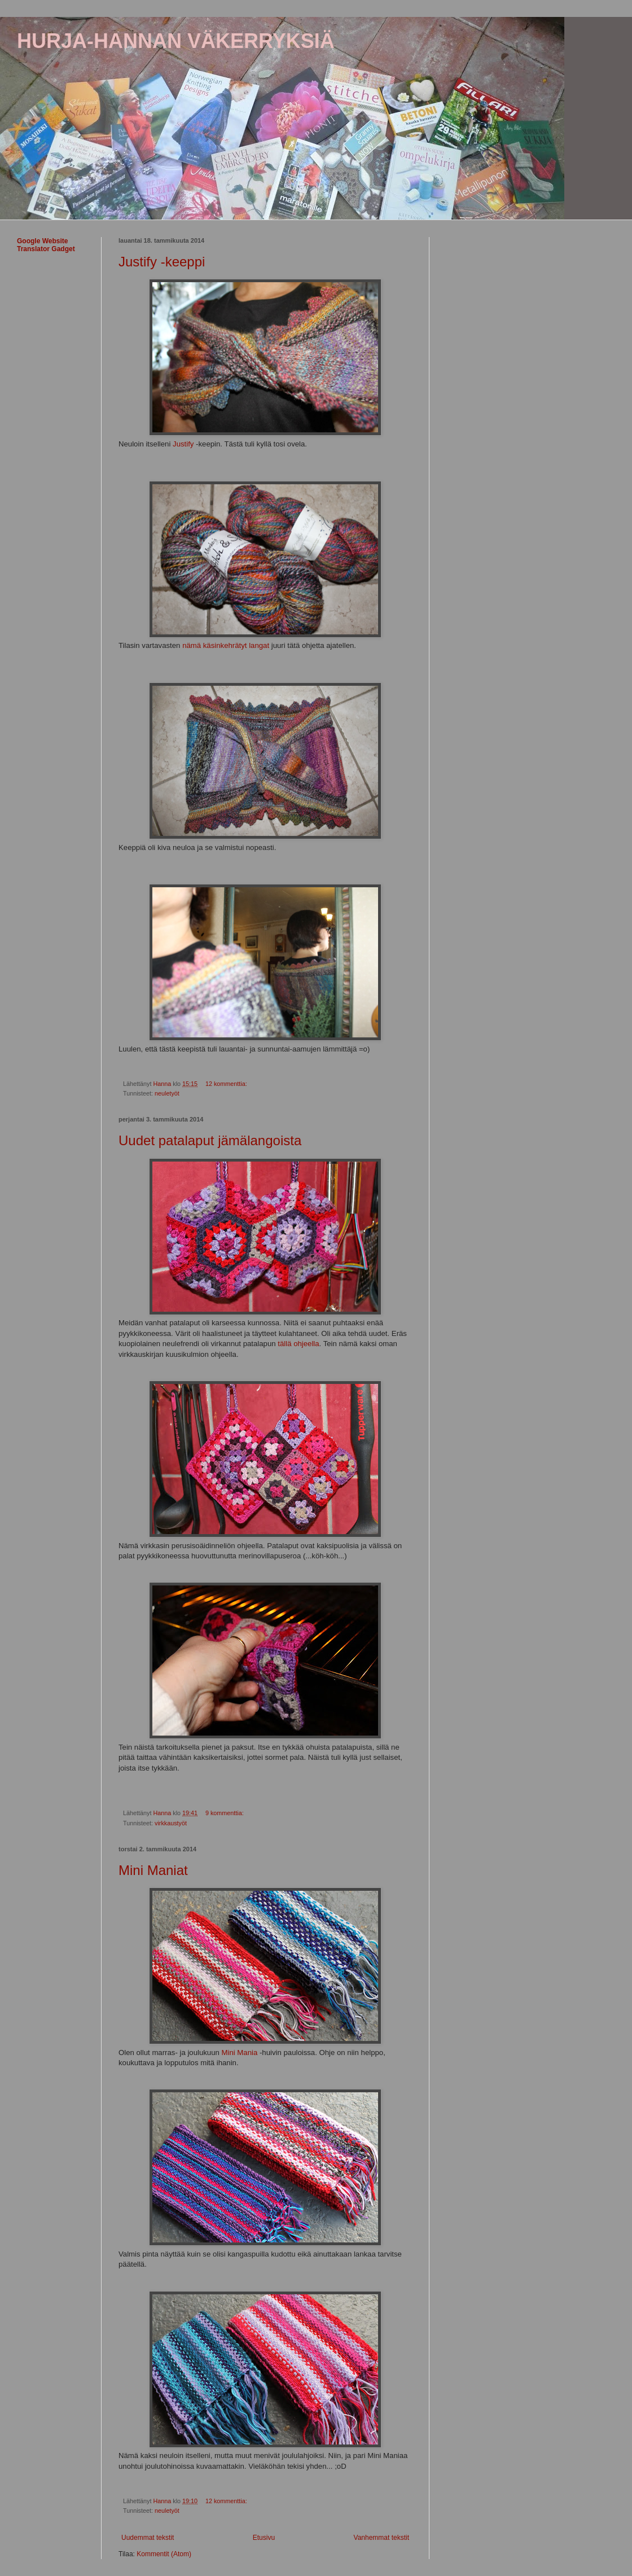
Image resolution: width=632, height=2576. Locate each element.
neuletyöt (167, 1093)
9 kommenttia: (225, 1813)
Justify (183, 444)
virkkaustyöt (171, 1823)
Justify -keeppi (161, 261)
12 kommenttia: (227, 1083)
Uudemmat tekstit (147, 2538)
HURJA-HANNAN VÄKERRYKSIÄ (176, 40)
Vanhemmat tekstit (381, 2538)
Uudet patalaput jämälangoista (209, 1140)
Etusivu (264, 2538)
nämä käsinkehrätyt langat (225, 645)
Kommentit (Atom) (164, 2554)
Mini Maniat (153, 1870)
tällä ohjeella (297, 1343)
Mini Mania (240, 2052)
